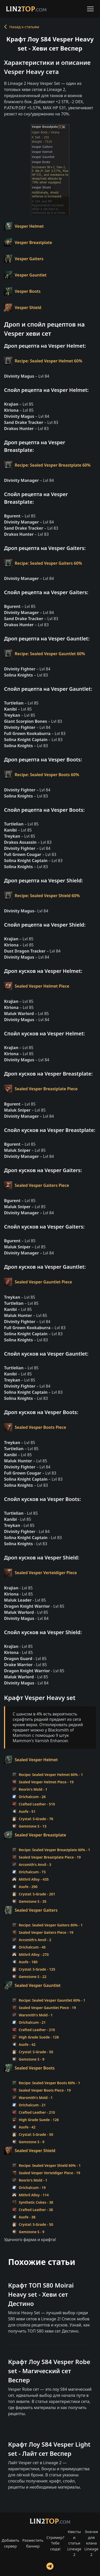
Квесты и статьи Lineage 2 (74, 2543)
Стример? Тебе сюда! (55, 2543)
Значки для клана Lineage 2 (91, 2543)
